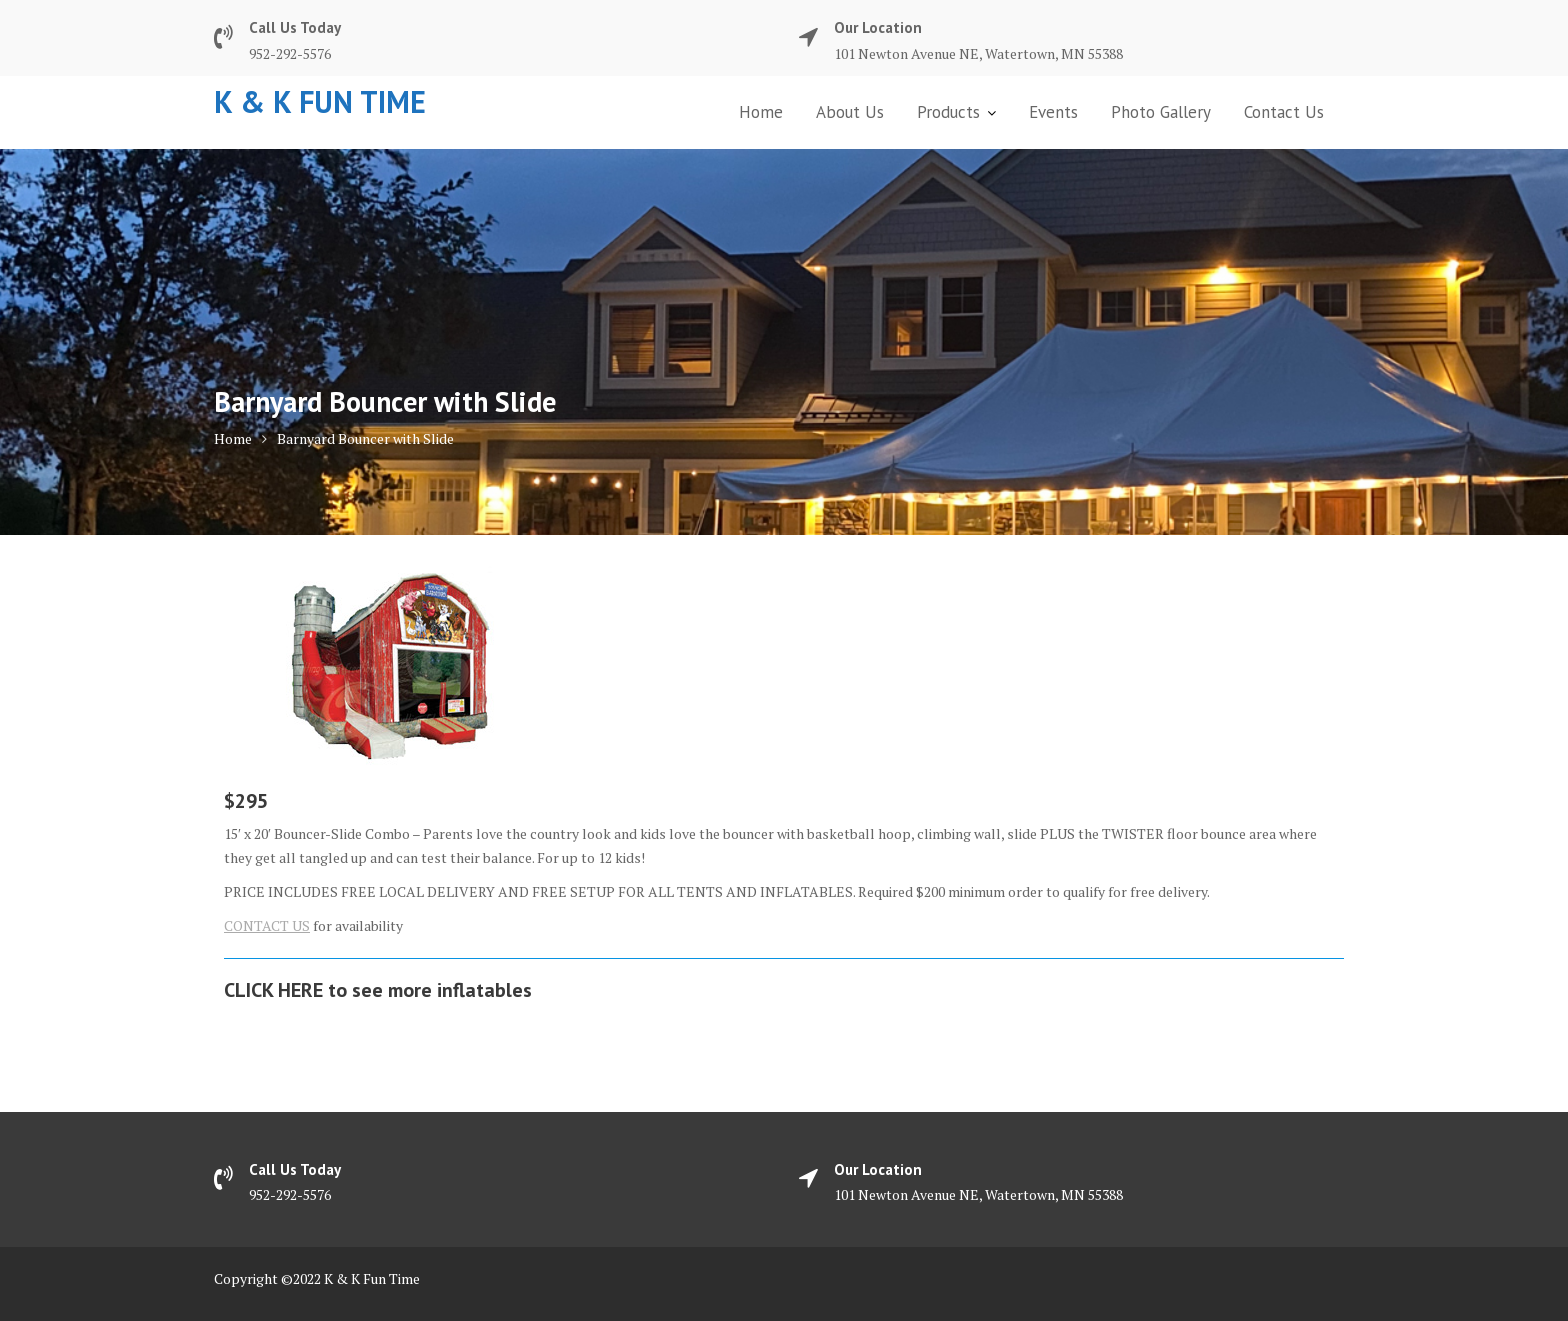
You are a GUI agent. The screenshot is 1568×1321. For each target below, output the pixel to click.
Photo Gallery (1161, 112)
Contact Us (1284, 112)
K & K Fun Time (320, 101)
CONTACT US (267, 925)
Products (948, 112)
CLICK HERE (273, 990)
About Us (850, 112)
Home (761, 112)
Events (1053, 112)
